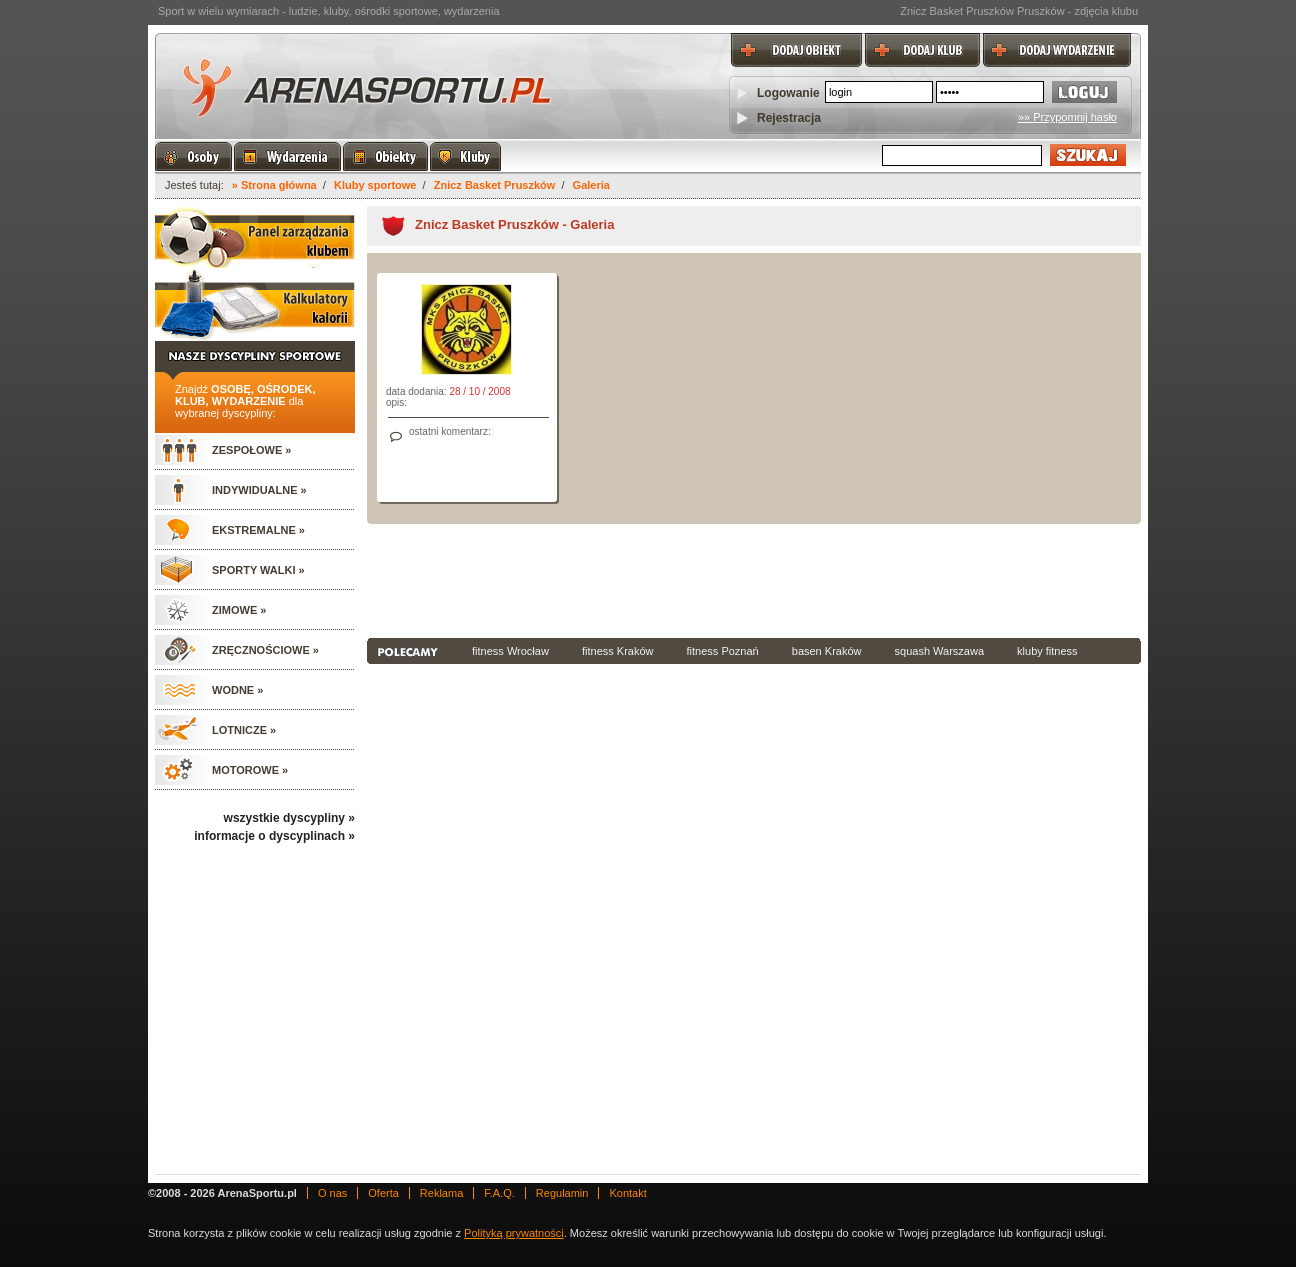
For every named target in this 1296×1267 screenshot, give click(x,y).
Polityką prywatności (514, 1233)
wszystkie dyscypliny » (289, 818)
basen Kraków (827, 651)
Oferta (383, 1193)
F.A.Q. (499, 1193)
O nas (332, 1193)
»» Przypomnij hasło (1067, 117)
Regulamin (562, 1193)
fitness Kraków (618, 651)
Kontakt (627, 1193)
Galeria (591, 185)
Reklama (441, 1193)
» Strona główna (274, 185)
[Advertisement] (754, 579)
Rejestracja (789, 118)
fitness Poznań (723, 651)
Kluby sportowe (375, 185)
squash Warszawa (939, 651)
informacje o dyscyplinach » (274, 836)
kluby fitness (1047, 651)
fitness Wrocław (510, 651)
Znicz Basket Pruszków (495, 185)
